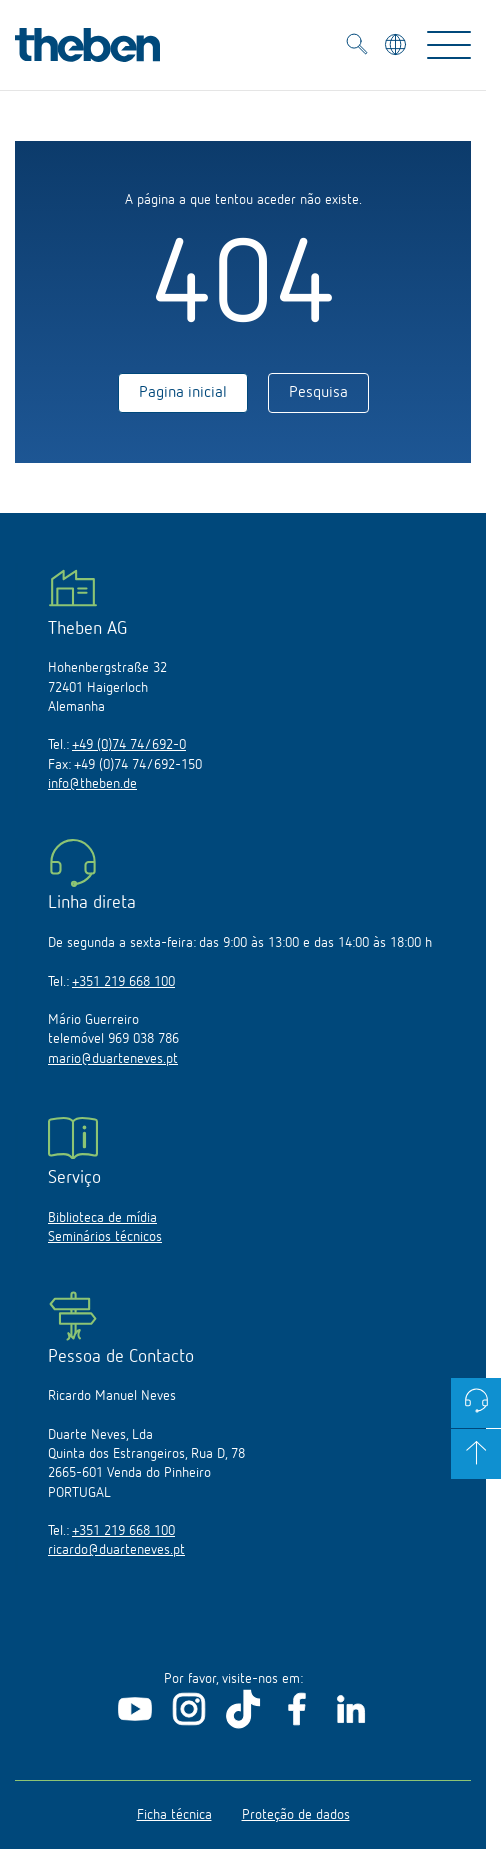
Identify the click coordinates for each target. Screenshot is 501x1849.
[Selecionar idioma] (397, 47)
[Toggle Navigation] (449, 45)
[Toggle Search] (357, 47)
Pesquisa (318, 393)
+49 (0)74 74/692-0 (129, 745)
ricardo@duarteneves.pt (116, 1550)
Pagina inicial (183, 393)
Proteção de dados (296, 1815)
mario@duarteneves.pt (113, 1059)
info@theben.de (92, 784)
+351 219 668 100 (123, 982)
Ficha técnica (174, 1815)
